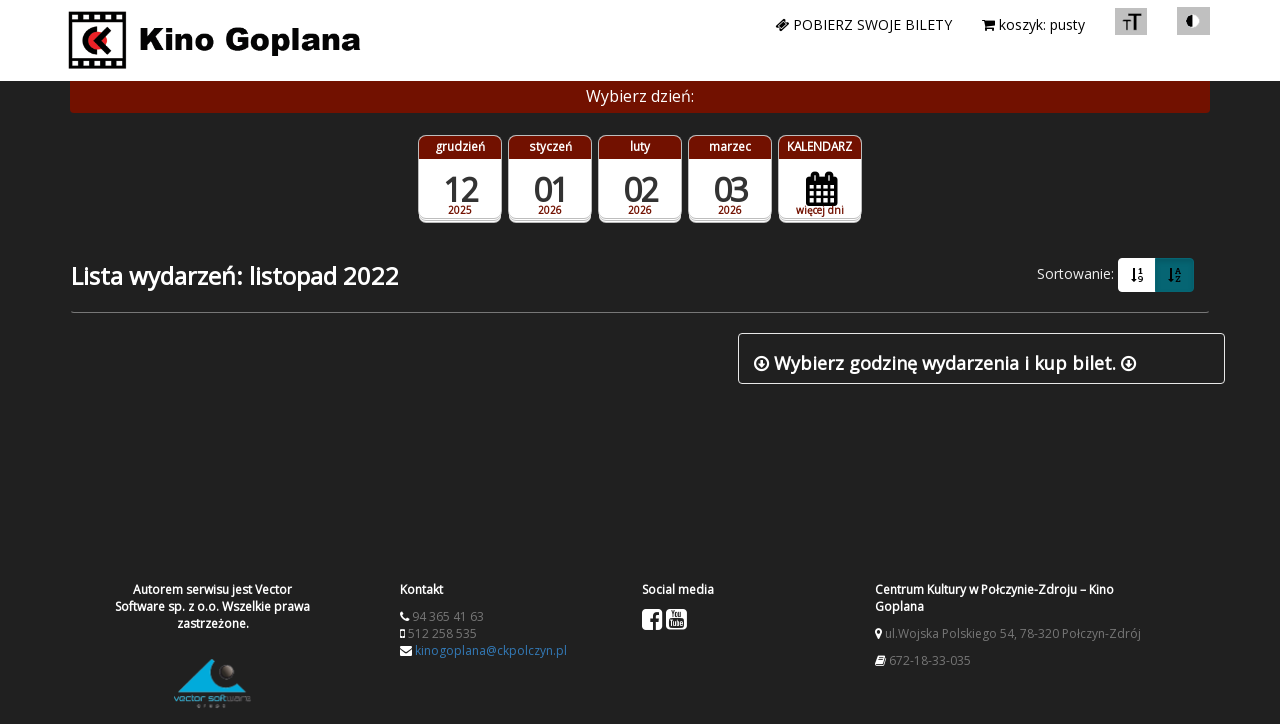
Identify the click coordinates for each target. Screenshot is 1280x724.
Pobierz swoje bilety (863, 24)
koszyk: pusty (1033, 24)
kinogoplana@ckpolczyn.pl (491, 650)
